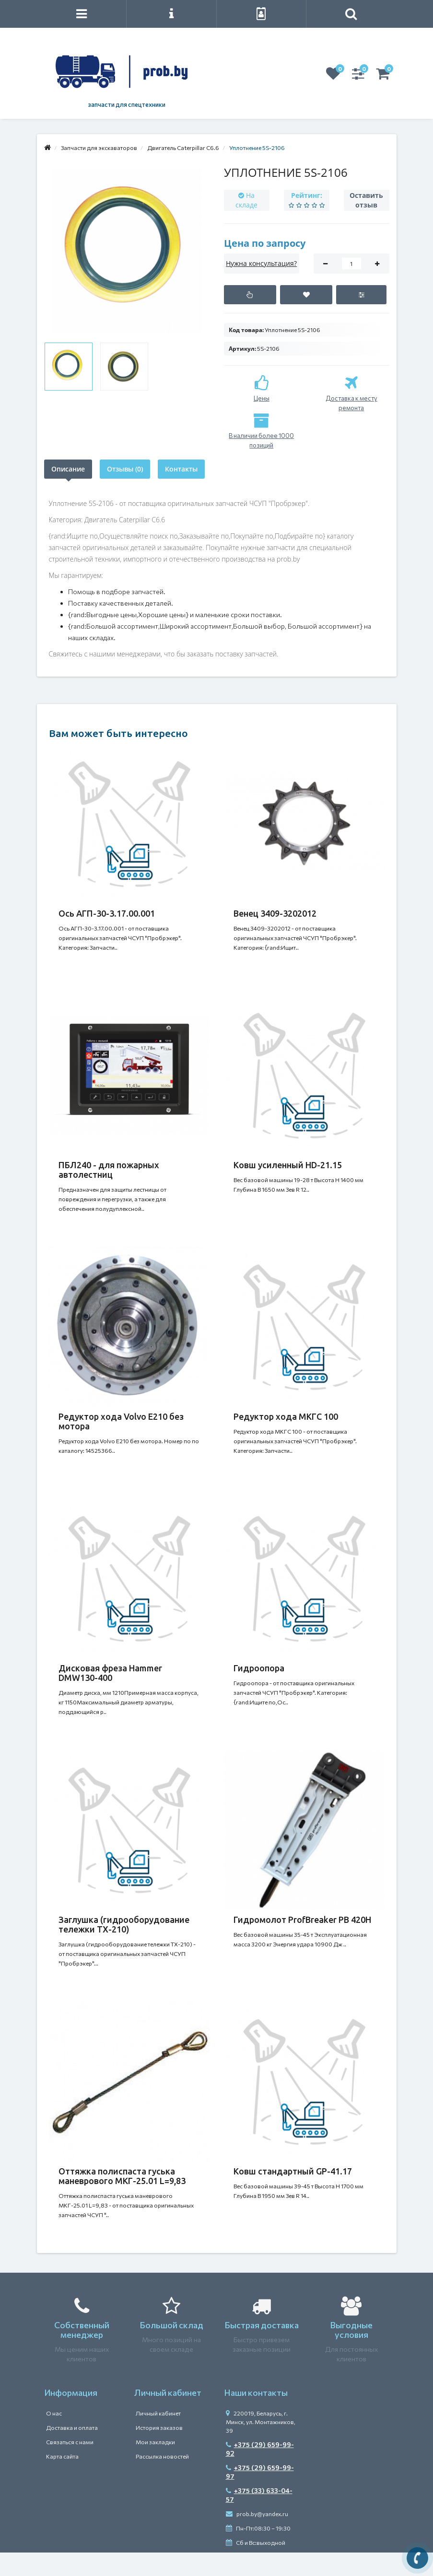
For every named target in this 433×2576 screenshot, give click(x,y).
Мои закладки (155, 2441)
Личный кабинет (158, 2413)
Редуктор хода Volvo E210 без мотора (121, 1421)
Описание (68, 468)
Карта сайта (62, 2456)
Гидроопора (259, 1668)
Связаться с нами (70, 2441)
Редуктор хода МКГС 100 (286, 1416)
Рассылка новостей (162, 2456)
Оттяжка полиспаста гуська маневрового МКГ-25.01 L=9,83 (122, 2175)
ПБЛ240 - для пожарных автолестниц (109, 1169)
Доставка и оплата (72, 2427)
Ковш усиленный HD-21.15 (288, 1165)
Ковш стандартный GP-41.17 (293, 2171)
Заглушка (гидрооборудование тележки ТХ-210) (124, 1924)
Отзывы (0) (125, 468)
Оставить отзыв (366, 200)
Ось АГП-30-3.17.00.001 (107, 913)
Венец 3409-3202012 (275, 913)
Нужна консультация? (261, 263)
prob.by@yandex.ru (257, 2513)
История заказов (159, 2427)
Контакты (181, 468)
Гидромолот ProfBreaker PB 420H (302, 1919)
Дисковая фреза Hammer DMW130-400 (110, 1672)
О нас (54, 2413)
